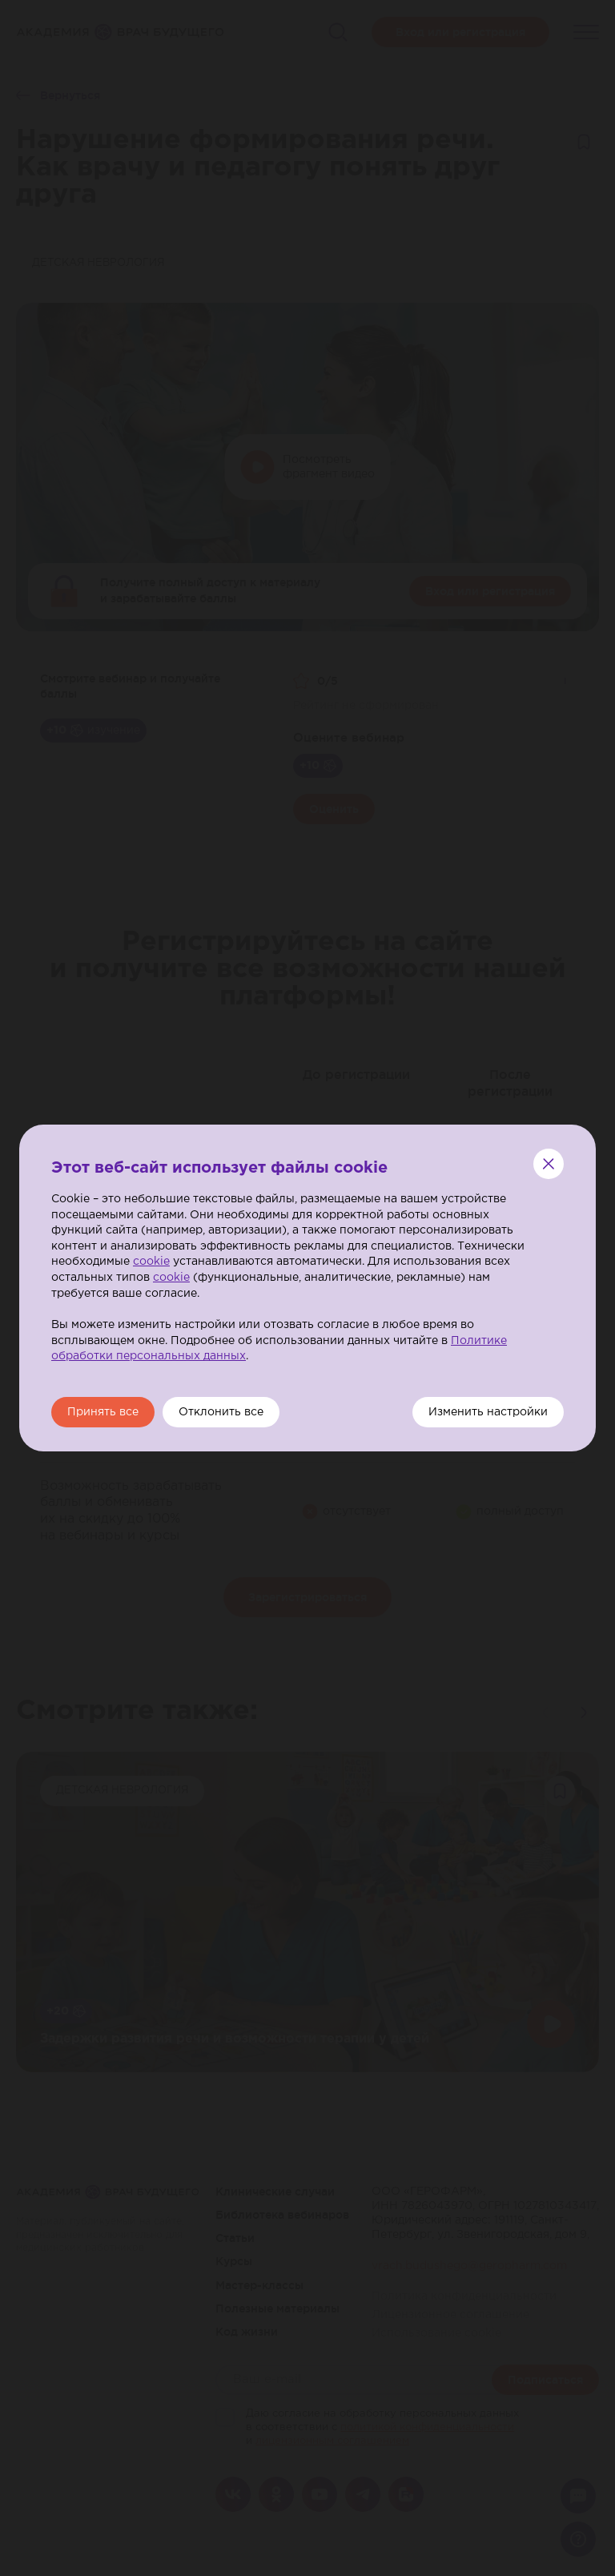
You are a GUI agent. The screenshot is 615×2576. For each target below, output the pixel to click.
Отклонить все (221, 1412)
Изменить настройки (488, 1412)
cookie (151, 1261)
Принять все (103, 1412)
